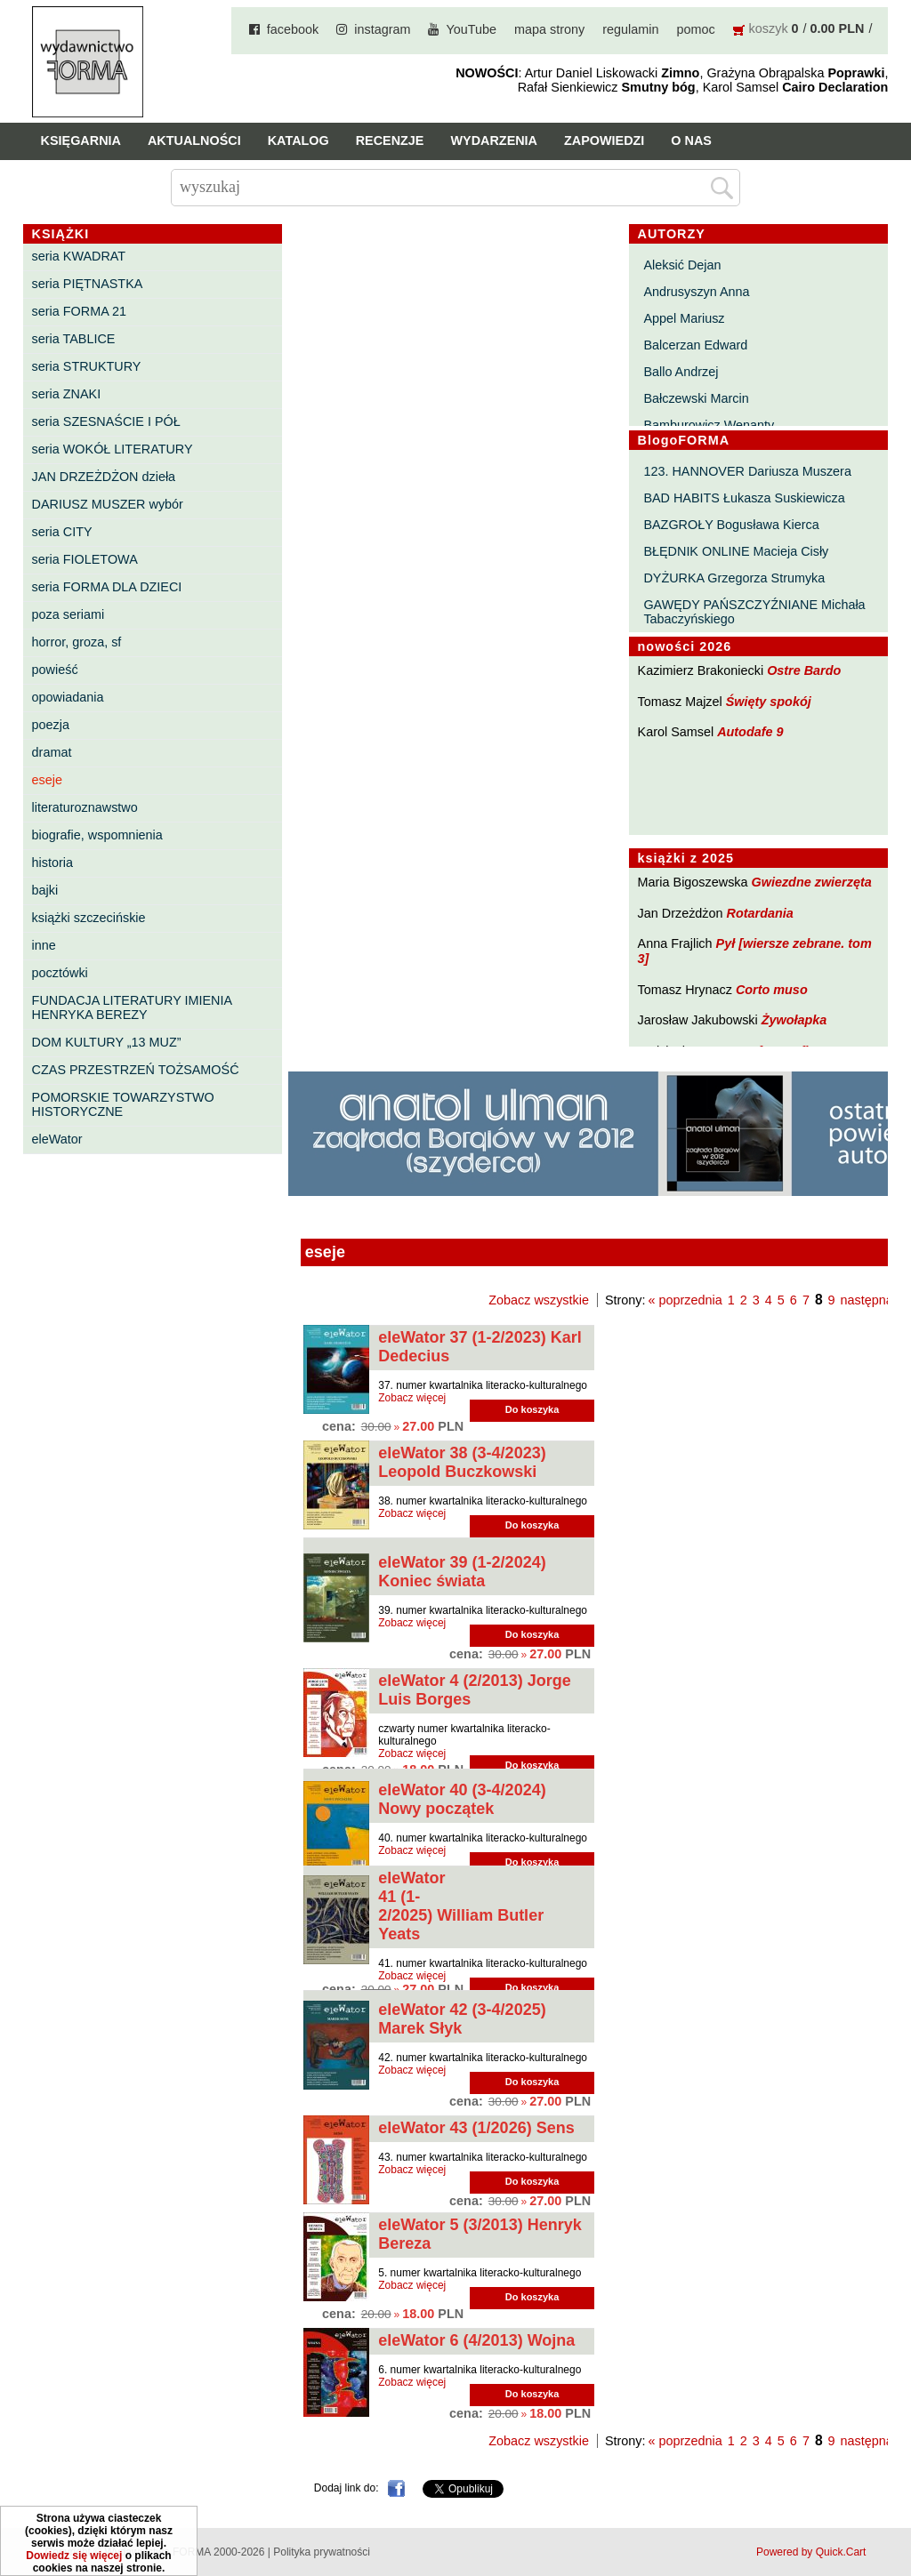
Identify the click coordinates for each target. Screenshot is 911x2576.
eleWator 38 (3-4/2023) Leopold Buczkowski (461, 1462)
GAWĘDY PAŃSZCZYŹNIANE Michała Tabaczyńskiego (754, 612)
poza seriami (68, 614)
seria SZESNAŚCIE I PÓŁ (106, 421)
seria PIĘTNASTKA (87, 284)
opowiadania (68, 697)
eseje (47, 780)
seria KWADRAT (79, 256)
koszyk (768, 28)
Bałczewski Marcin (695, 398)
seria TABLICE (74, 339)
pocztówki (60, 973)
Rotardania (760, 913)
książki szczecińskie (89, 918)
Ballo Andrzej (680, 372)
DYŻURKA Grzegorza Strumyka (734, 578)
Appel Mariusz (683, 318)
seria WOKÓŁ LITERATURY (112, 449)
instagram (382, 29)
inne (44, 945)
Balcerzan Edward (695, 345)
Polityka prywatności (321, 2552)
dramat (52, 752)
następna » (872, 1300)
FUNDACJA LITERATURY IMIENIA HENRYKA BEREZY (132, 1007)
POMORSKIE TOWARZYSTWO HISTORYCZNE (123, 1104)
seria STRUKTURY (86, 366)
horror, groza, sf (77, 642)
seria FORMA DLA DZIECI (107, 587)
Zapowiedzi (604, 140)
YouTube (471, 29)
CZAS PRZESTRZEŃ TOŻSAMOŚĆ (135, 1070)
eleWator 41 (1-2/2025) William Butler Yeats (461, 1906)
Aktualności (194, 140)
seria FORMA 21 (79, 311)
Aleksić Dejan (682, 265)
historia (52, 862)
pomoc (695, 29)
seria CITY (62, 532)
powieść (55, 669)
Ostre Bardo (804, 670)
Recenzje (390, 140)
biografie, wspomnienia (97, 835)
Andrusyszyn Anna (696, 292)
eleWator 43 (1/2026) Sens (476, 2128)
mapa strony (549, 29)
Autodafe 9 (750, 732)
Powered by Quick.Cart (811, 2552)
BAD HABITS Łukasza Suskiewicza (743, 498)
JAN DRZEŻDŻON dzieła (104, 476)
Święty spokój (768, 701)
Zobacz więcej (412, 1398)
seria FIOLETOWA (85, 559)
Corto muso (772, 990)
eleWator (57, 1139)
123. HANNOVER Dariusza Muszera (747, 471)
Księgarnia (81, 140)
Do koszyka (532, 1409)
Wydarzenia (493, 140)
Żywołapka (794, 1020)
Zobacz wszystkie (538, 1300)
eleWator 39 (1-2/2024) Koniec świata (461, 1571)
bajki (45, 890)
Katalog (298, 140)
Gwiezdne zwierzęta (812, 882)
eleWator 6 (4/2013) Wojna (476, 2340)
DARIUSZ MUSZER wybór (107, 504)
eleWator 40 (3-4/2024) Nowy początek (461, 1799)
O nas (691, 140)
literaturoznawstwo (85, 807)
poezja (50, 725)
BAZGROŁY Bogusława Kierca (730, 525)
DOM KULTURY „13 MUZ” (106, 1042)
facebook (292, 29)
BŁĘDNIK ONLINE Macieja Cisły (735, 551)
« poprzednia (685, 1300)
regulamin (630, 29)
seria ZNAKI (66, 394)
